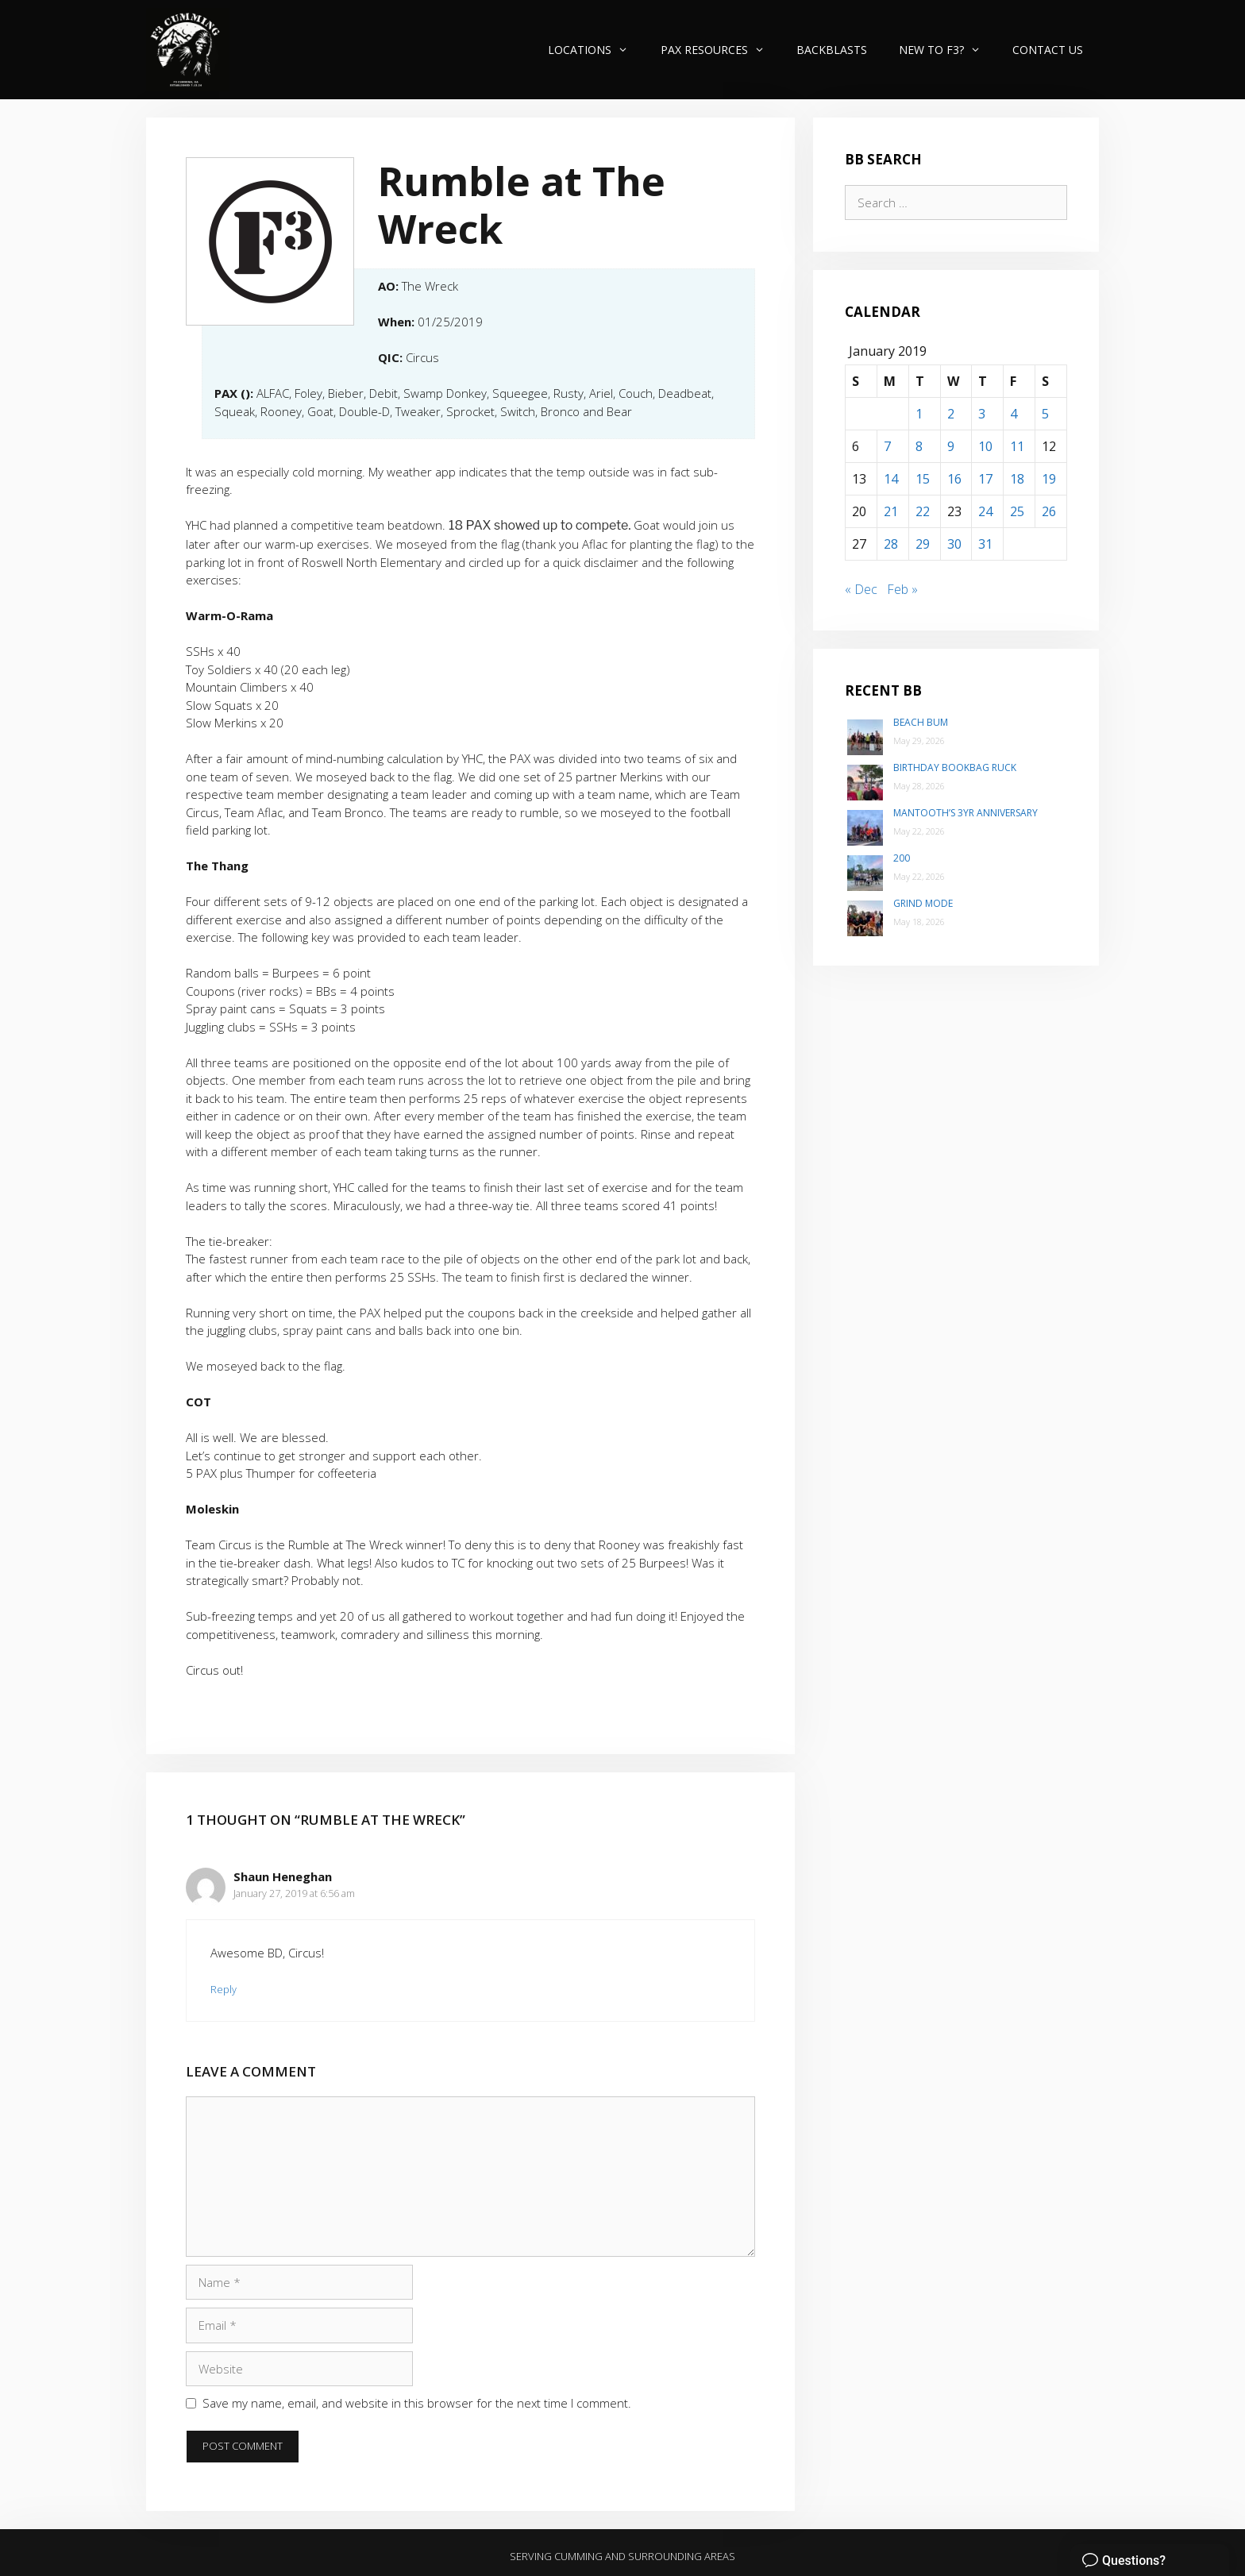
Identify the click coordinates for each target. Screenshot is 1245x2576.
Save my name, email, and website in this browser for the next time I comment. (416, 2403)
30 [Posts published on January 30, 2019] (954, 544)
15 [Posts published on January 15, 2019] (922, 479)
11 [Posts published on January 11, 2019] (1017, 446)
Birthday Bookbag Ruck (954, 767)
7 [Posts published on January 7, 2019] (887, 446)
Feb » (902, 589)
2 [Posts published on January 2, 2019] (950, 413)
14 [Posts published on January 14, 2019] (891, 479)
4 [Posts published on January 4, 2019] (1013, 413)
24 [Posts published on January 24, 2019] (985, 511)
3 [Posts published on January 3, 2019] (981, 413)
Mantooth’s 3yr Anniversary (965, 812)
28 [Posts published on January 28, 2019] (891, 544)
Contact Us (1047, 49)
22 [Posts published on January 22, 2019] (922, 511)
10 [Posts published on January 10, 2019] (985, 446)
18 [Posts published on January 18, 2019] (1017, 479)
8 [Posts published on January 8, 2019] (919, 446)
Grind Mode (923, 903)
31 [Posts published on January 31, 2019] (985, 544)
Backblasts (831, 49)
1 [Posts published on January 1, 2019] (919, 413)
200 (901, 858)
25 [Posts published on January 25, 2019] (1017, 511)
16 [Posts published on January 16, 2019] (954, 479)
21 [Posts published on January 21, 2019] (891, 511)
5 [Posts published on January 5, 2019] (1045, 413)
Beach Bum (920, 722)
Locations (596, 49)
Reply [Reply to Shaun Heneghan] (223, 1989)
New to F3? (947, 49)
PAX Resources (721, 49)
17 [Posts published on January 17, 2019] (985, 479)
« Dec (861, 589)
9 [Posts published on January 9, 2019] (950, 446)
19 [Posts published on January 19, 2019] (1049, 479)
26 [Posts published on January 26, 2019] (1049, 511)
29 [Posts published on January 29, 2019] (922, 544)
